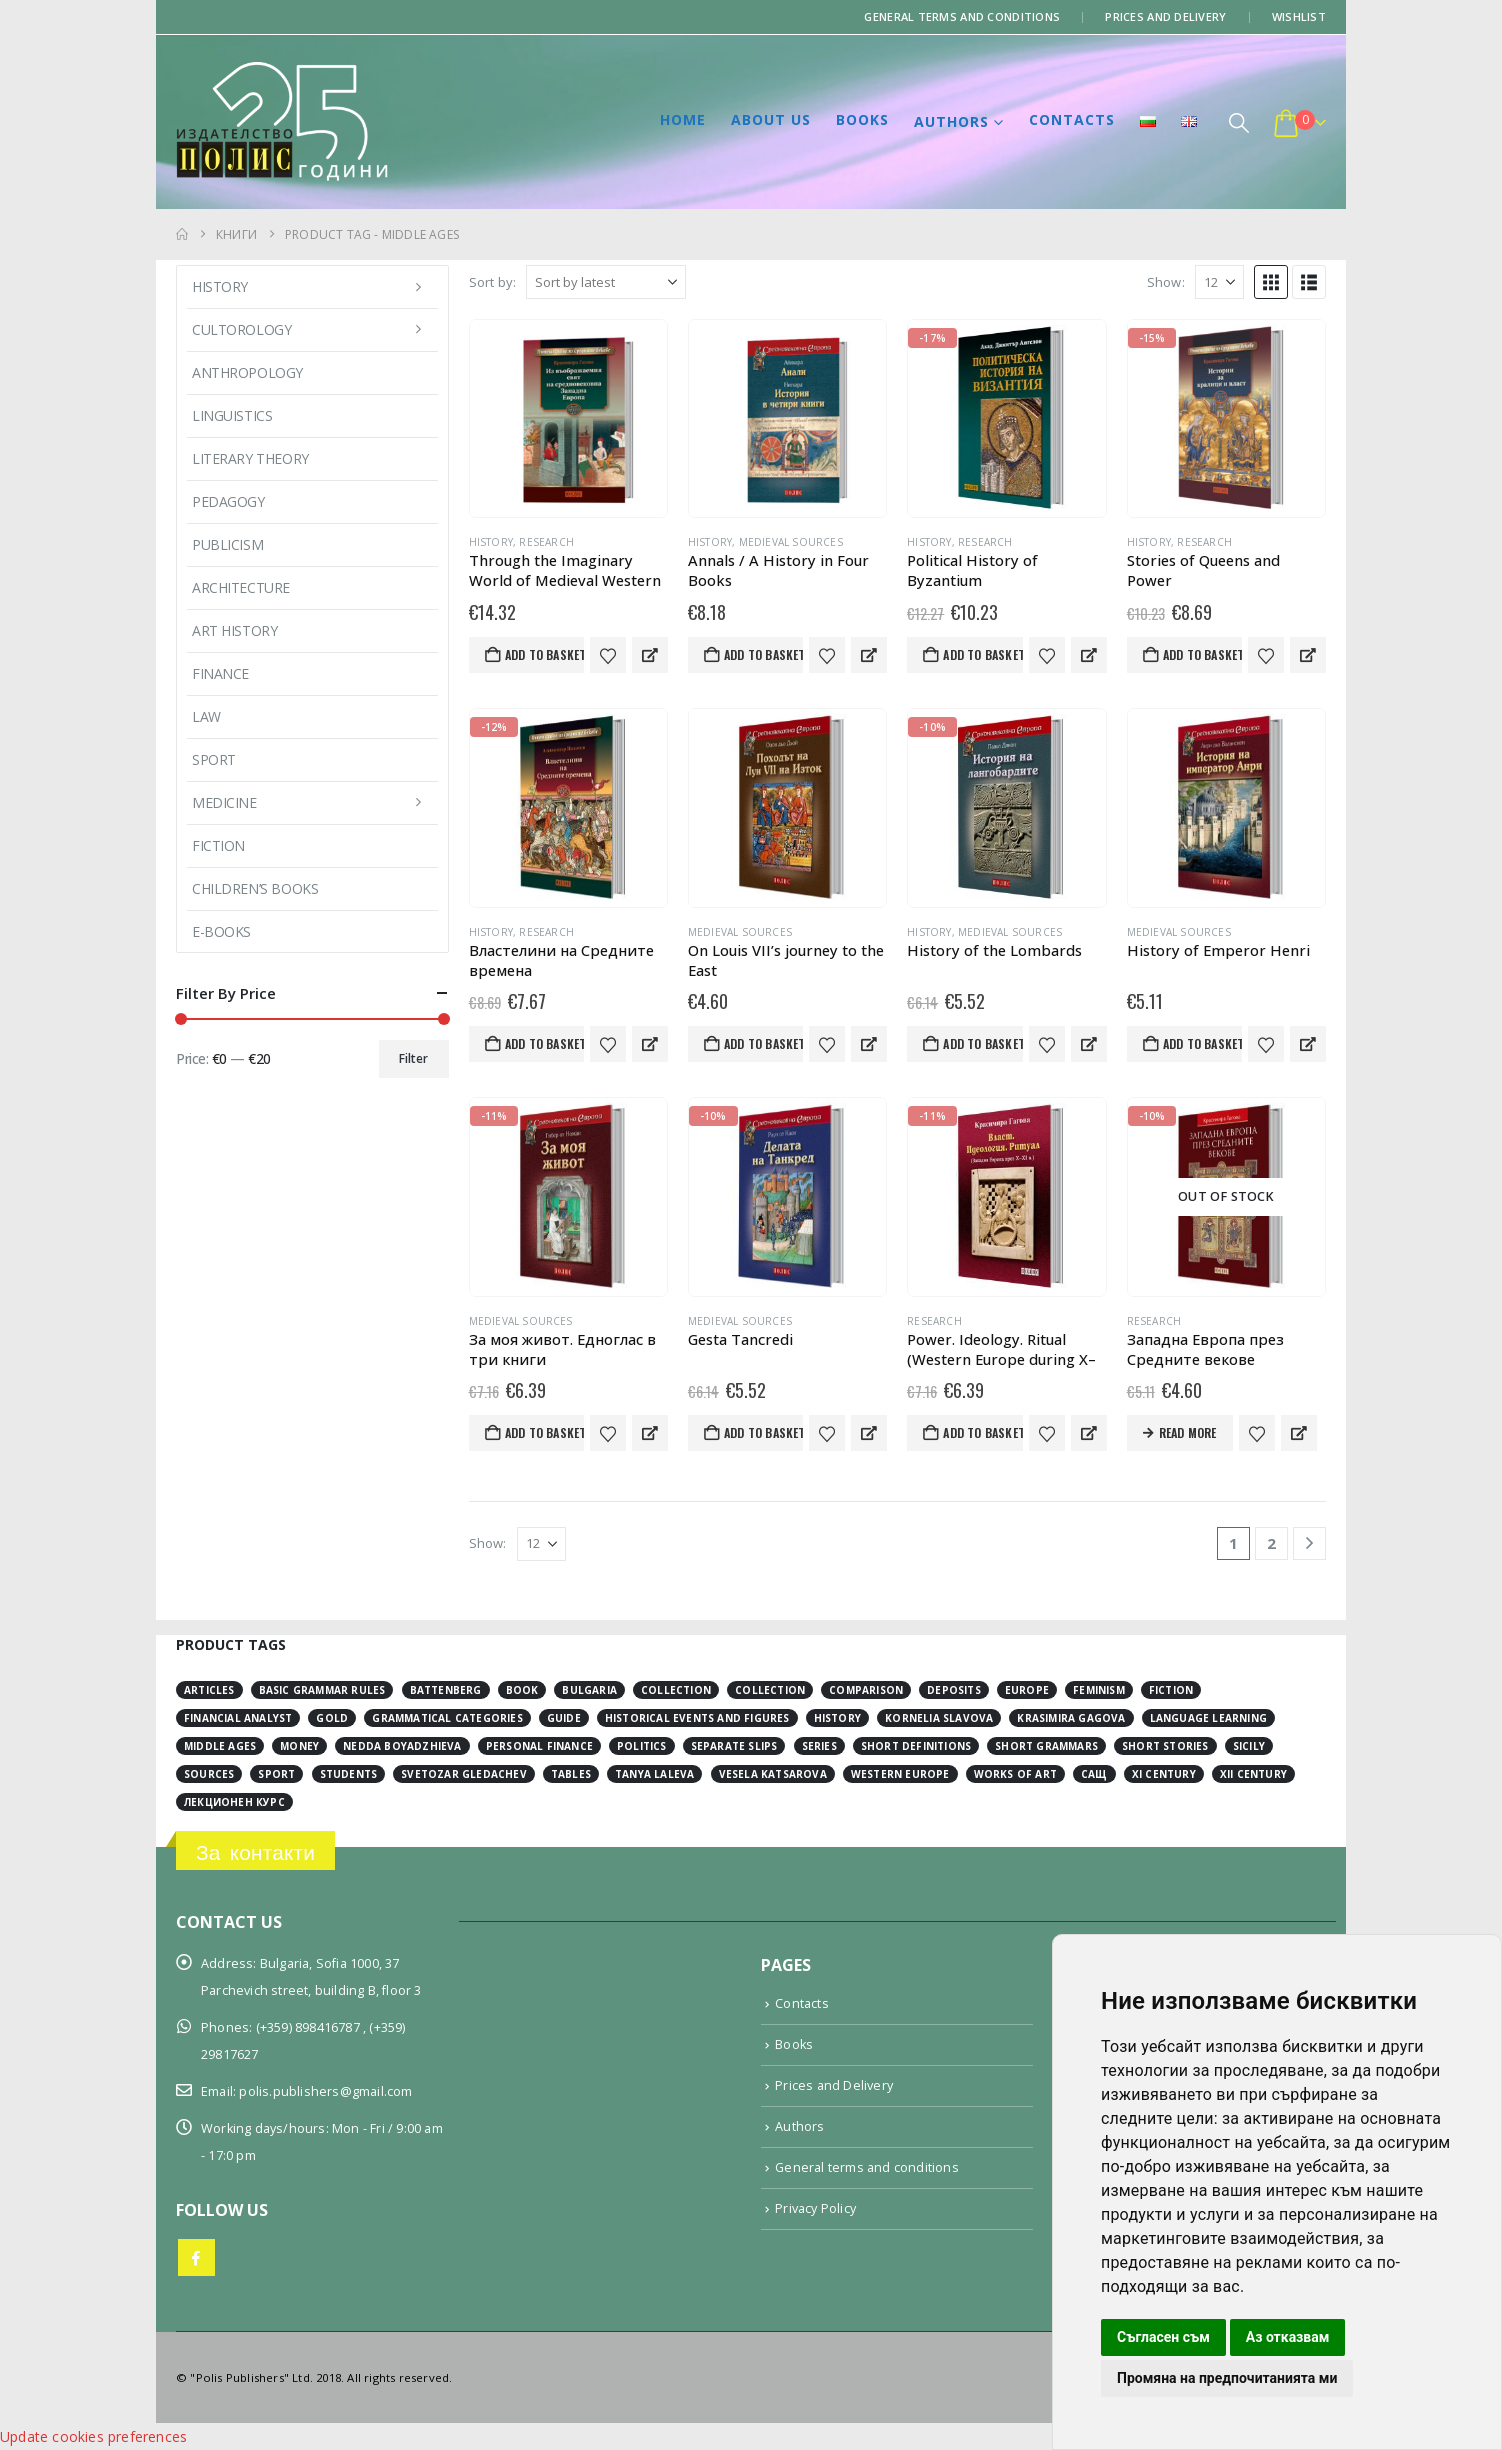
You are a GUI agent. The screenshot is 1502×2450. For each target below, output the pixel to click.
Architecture (241, 587)
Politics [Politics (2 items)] (642, 1746)
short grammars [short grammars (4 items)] (1046, 1746)
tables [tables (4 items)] (571, 1774)
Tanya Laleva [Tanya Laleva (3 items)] (654, 1774)
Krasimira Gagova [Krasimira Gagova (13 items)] (1071, 1718)
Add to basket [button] (544, 654)
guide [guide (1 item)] (564, 1718)
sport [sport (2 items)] (276, 1774)
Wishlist (1299, 16)
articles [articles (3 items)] (209, 1690)
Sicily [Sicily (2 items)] (1249, 1746)
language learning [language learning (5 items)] (1208, 1718)
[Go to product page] (568, 418)
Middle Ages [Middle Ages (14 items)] (220, 1746)
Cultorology (241, 329)
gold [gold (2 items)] (332, 1718)
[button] (1239, 122)
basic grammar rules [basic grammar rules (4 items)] (322, 1690)
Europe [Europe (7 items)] (1027, 1690)
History (491, 542)
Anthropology (247, 372)
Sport (214, 759)
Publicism (227, 544)
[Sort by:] (606, 282)
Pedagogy (228, 501)
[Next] (1309, 1543)
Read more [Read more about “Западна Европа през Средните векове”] (1188, 1432)
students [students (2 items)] (349, 1774)
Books (862, 119)
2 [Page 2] (1271, 1543)
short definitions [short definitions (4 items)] (916, 1746)
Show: (1166, 282)
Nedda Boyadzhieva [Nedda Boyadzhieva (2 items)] (402, 1746)
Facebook (196, 2257)
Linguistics (232, 415)
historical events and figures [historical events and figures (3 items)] (697, 1718)
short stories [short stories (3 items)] (1165, 1746)
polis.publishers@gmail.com (325, 2091)
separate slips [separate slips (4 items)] (734, 1746)
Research (546, 542)
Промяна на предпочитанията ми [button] (1227, 2378)
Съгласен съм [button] (1163, 2337)
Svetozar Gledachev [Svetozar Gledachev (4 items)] (464, 1774)
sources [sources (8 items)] (209, 1774)
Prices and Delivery (1165, 16)
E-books (221, 931)
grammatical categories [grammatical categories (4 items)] (447, 1718)
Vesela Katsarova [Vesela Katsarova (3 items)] (773, 1774)
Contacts (1072, 119)
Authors (951, 121)
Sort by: (493, 282)
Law (206, 716)
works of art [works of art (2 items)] (1015, 1774)
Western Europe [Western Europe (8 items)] (900, 1774)
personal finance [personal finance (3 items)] (539, 1746)
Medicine (224, 802)
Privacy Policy (815, 2208)
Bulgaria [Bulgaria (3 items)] (589, 1690)
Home (683, 119)
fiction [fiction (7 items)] (1171, 1690)
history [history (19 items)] (837, 1718)
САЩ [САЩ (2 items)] (1094, 1774)
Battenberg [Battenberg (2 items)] (446, 1690)
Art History (234, 630)
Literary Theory (250, 458)
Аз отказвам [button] (1288, 2337)
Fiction (218, 845)
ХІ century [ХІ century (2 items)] (1164, 1774)
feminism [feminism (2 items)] (1099, 1690)
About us (771, 119)
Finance (220, 673)
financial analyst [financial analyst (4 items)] (238, 1718)
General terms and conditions (962, 16)
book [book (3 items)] (522, 1690)
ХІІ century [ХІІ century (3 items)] (1253, 1774)
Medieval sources (791, 542)
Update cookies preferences (93, 2436)
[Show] (1219, 282)
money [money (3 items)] (299, 1746)
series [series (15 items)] (819, 1746)
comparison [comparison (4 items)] (866, 1690)
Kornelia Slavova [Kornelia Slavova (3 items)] (939, 1718)
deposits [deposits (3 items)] (954, 1690)
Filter (413, 1058)
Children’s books (255, 888)
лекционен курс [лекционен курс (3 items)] (234, 1802)
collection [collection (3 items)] (676, 1690)
